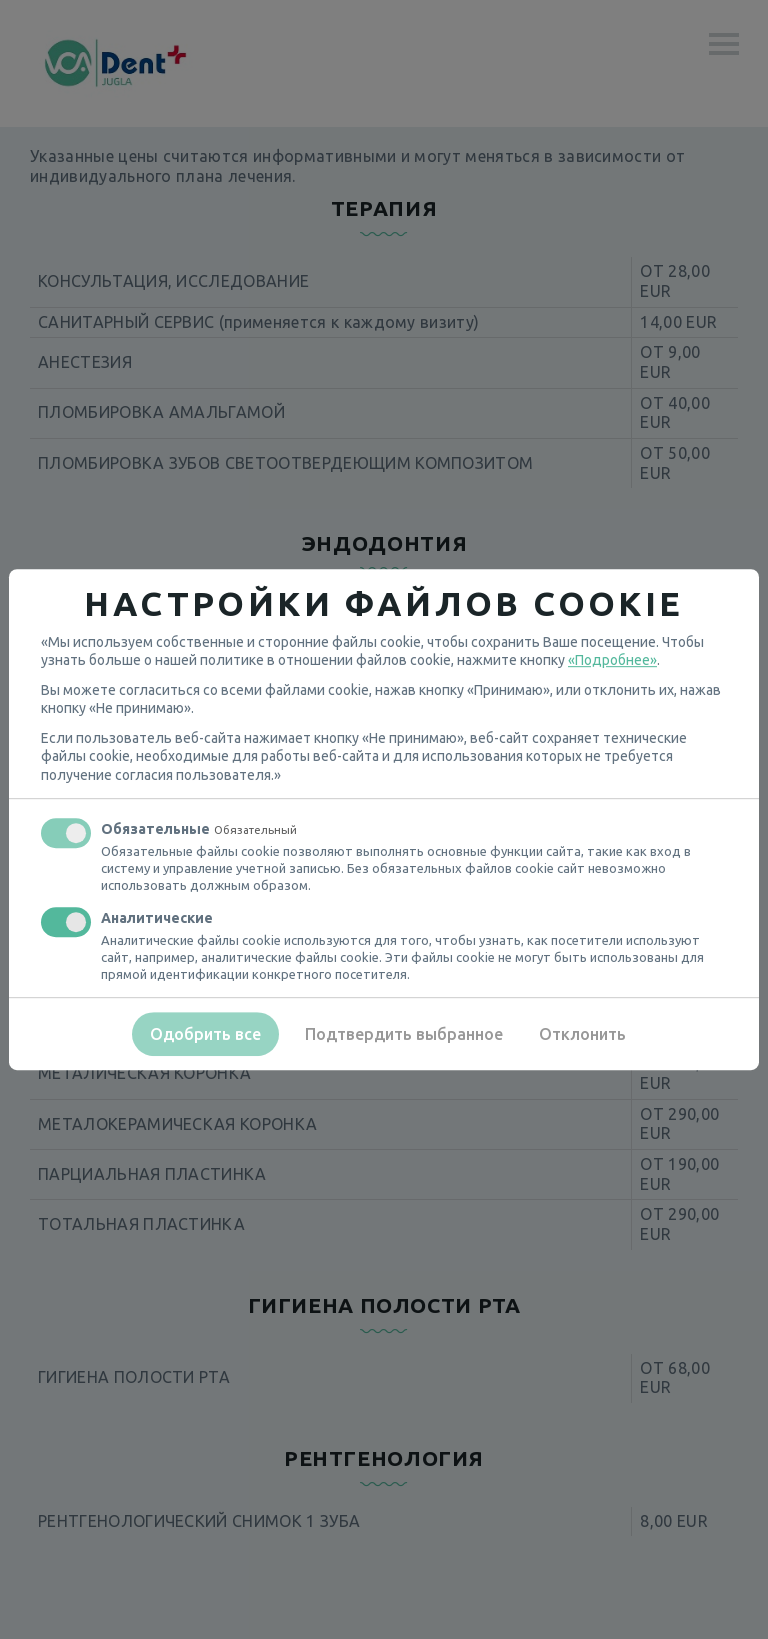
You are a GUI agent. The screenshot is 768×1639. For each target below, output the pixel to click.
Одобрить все (205, 1034)
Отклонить (582, 1034)
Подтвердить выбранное (404, 1034)
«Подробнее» (612, 660)
